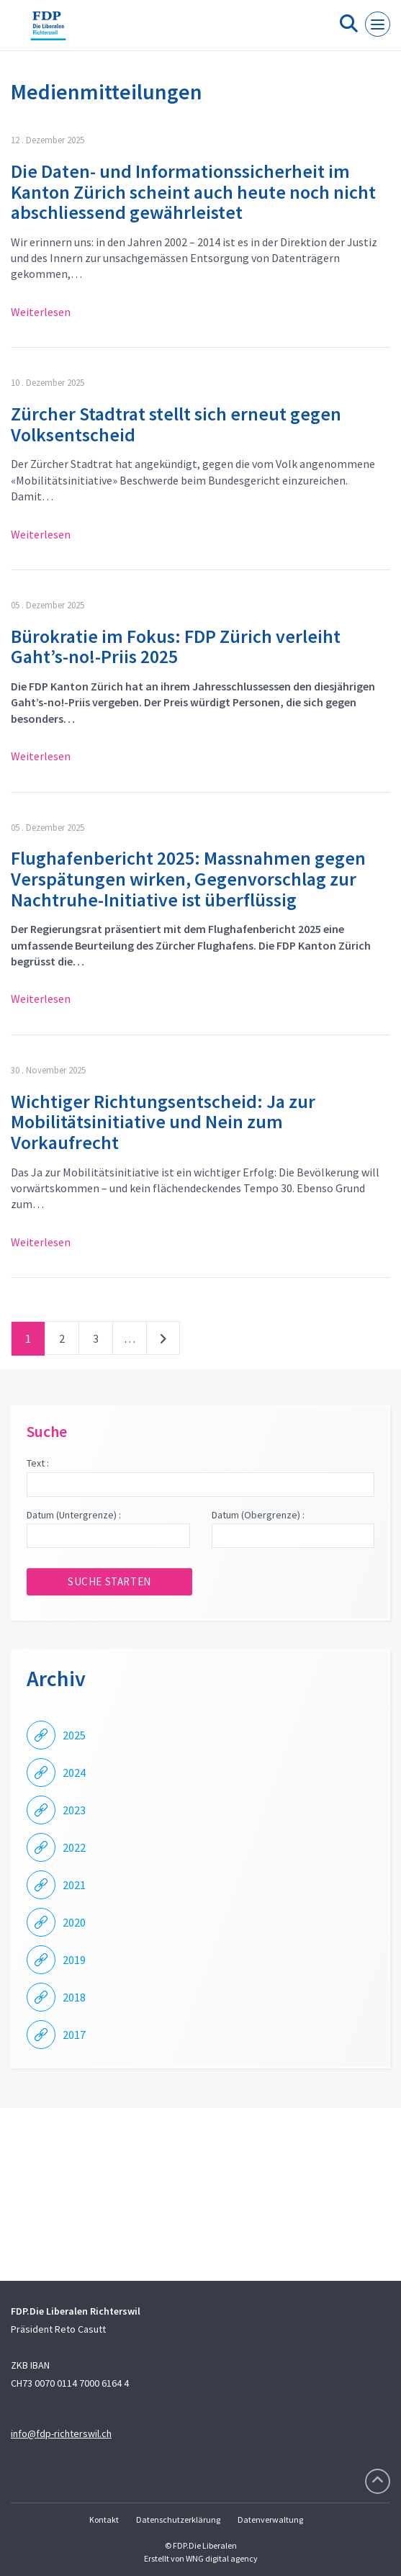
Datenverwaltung (270, 2519)
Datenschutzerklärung (178, 2519)
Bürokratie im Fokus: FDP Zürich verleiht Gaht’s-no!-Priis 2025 (176, 646)
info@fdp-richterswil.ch (61, 2433)
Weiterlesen (41, 312)
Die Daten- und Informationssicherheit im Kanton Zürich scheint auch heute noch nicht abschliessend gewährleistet (193, 191)
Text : (38, 1462)
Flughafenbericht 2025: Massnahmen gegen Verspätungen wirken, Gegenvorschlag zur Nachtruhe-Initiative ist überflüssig (188, 878)
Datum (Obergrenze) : (258, 1514)
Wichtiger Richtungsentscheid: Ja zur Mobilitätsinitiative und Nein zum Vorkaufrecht (163, 1121)
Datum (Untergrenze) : (74, 1514)
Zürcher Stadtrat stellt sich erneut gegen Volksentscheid (176, 424)
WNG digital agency (222, 2558)
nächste (163, 1341)
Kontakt (104, 2519)
